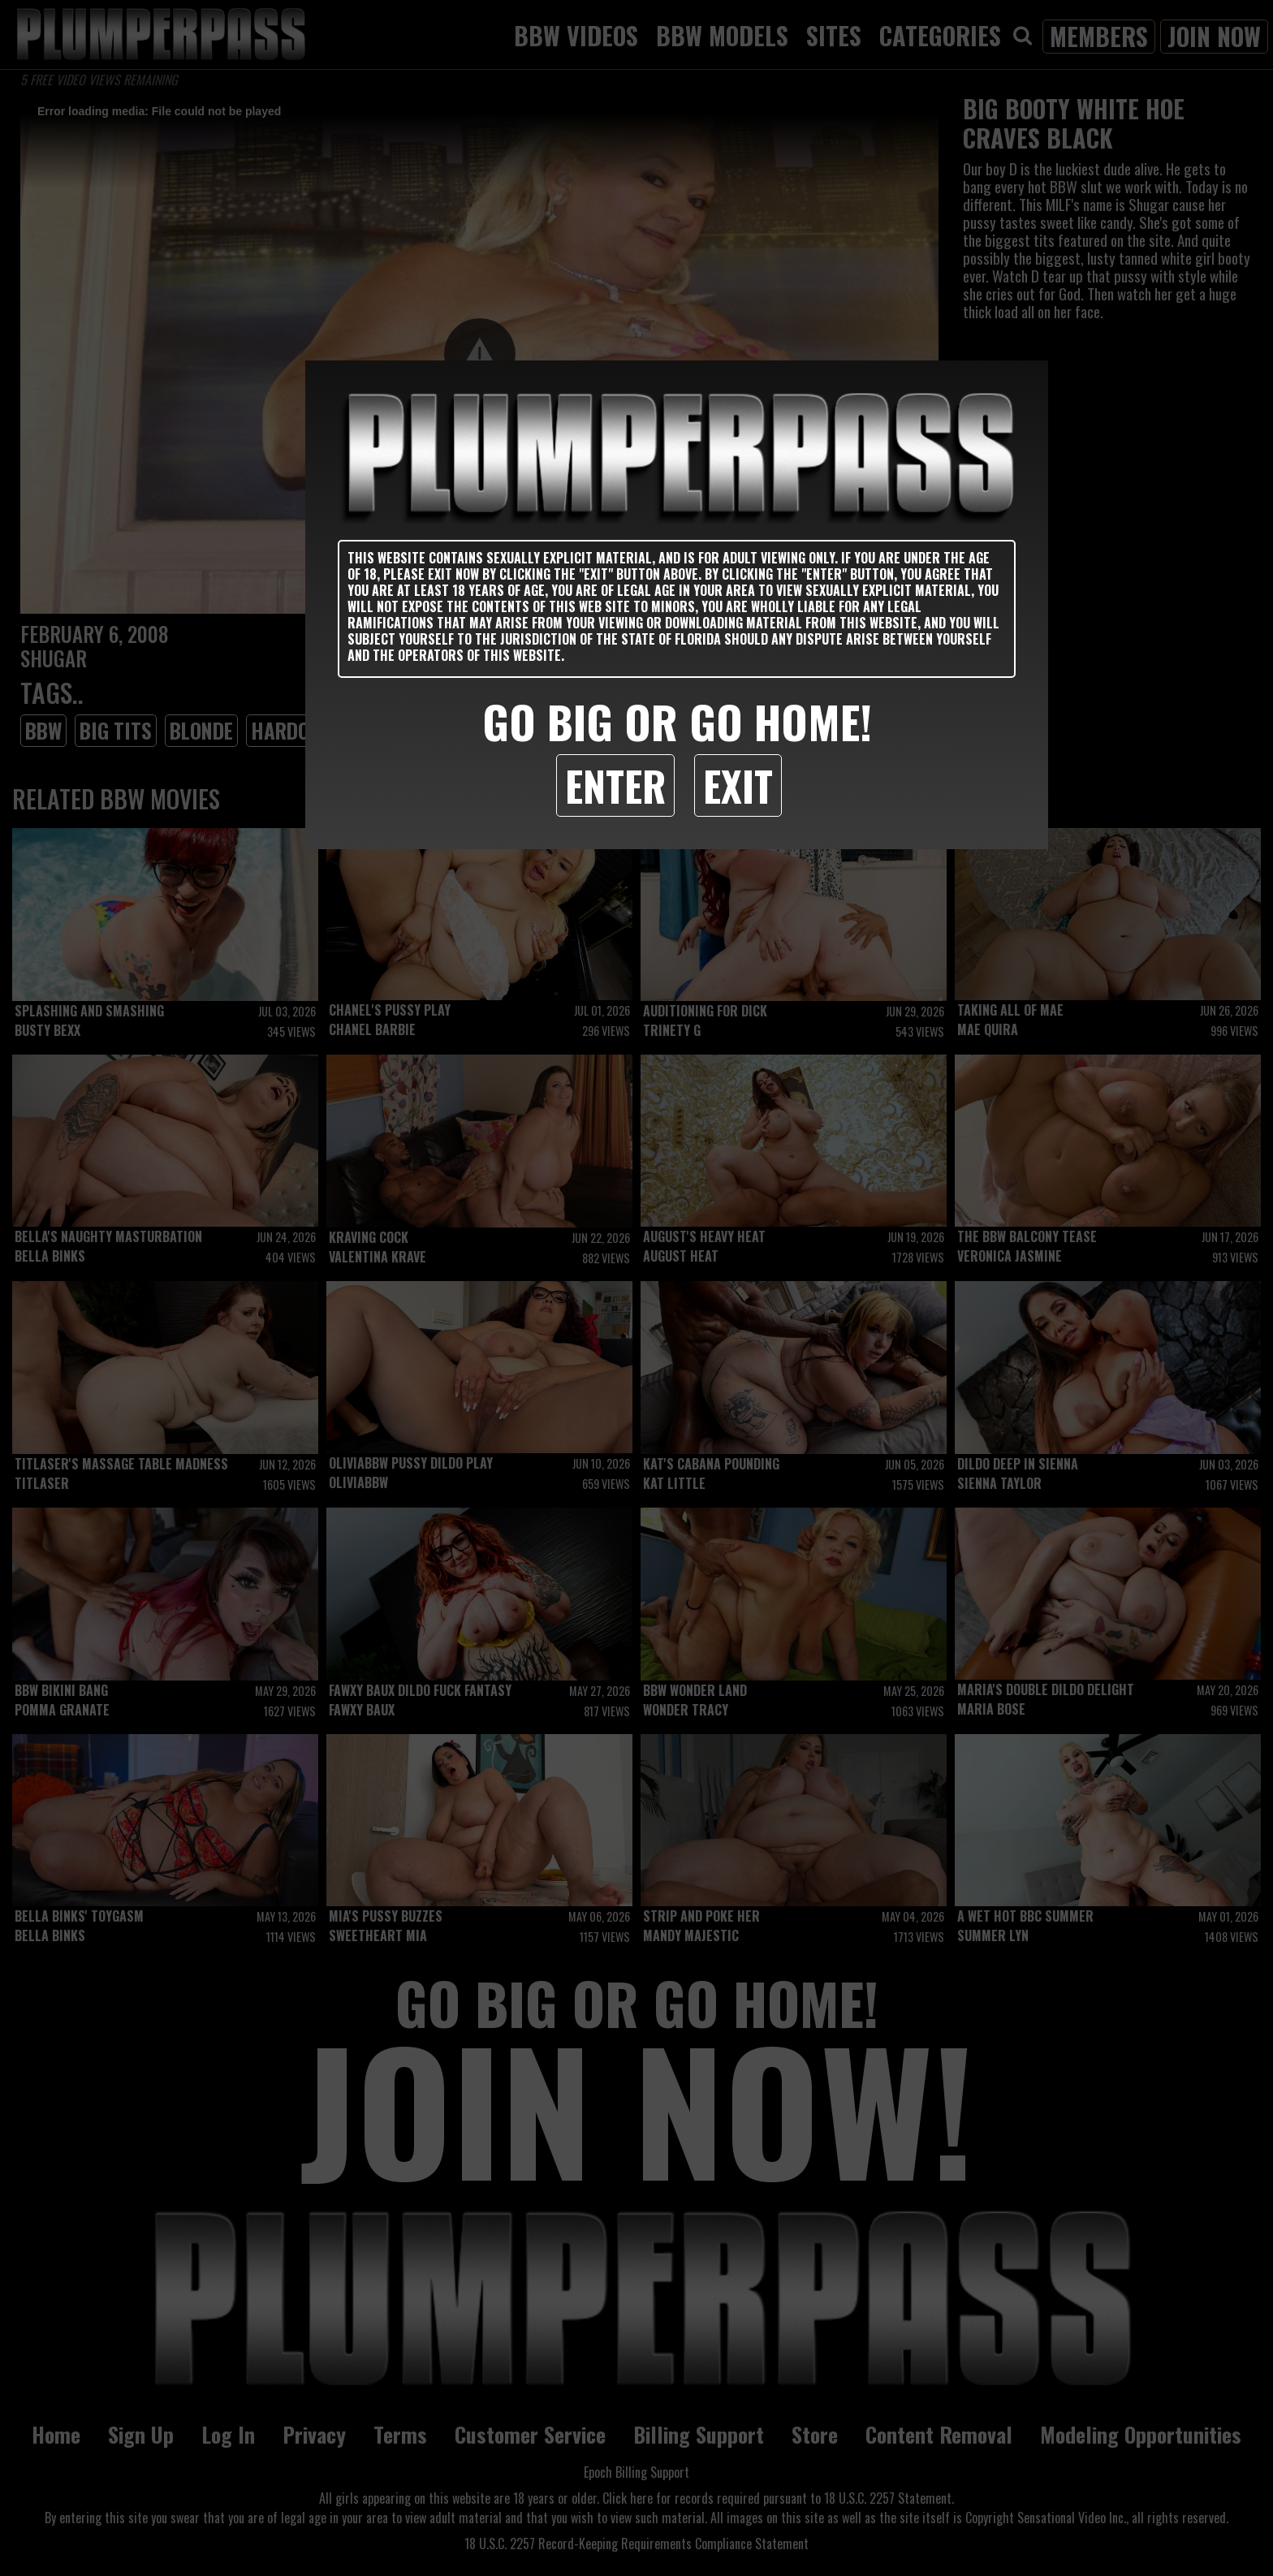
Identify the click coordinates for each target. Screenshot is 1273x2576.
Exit (738, 785)
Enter (615, 785)
